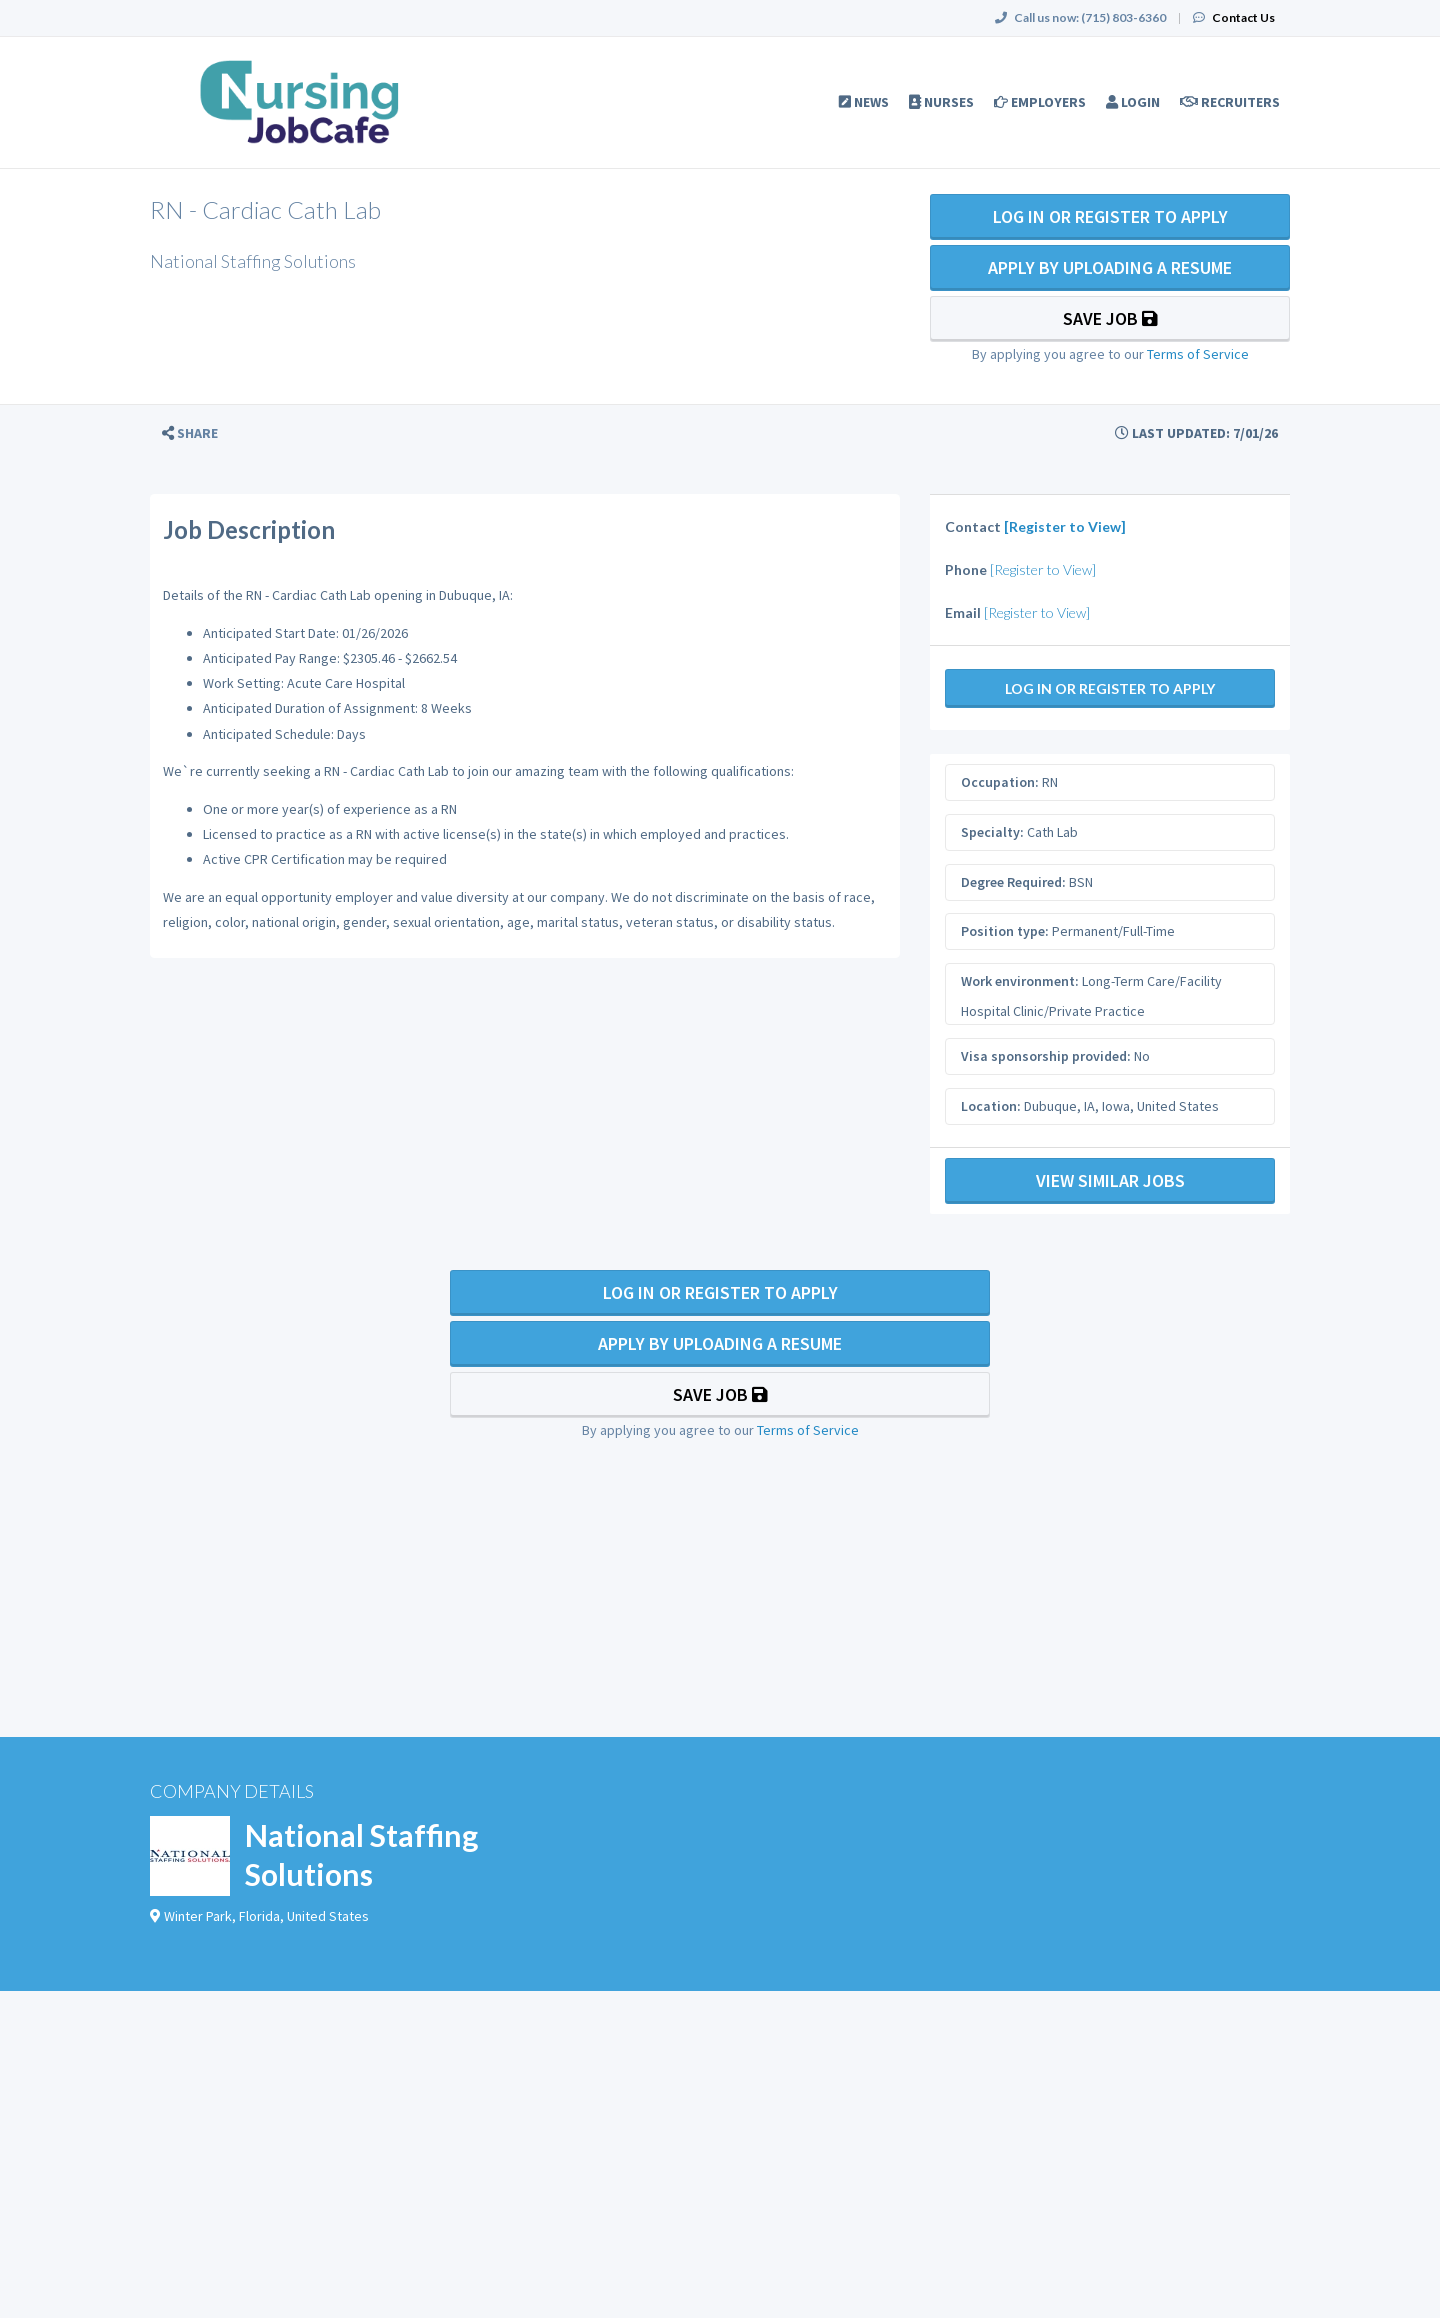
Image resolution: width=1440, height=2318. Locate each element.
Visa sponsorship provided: (1046, 1056)
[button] (190, 433)
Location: (991, 1106)
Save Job (1110, 318)
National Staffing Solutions (361, 1854)
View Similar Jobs (1110, 1180)
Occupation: (1000, 782)
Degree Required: (1013, 882)
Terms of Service (1198, 354)
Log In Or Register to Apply (1110, 216)
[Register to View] (1065, 526)
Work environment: (1020, 981)
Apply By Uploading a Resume (1110, 267)
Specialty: (992, 832)
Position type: (1005, 931)
